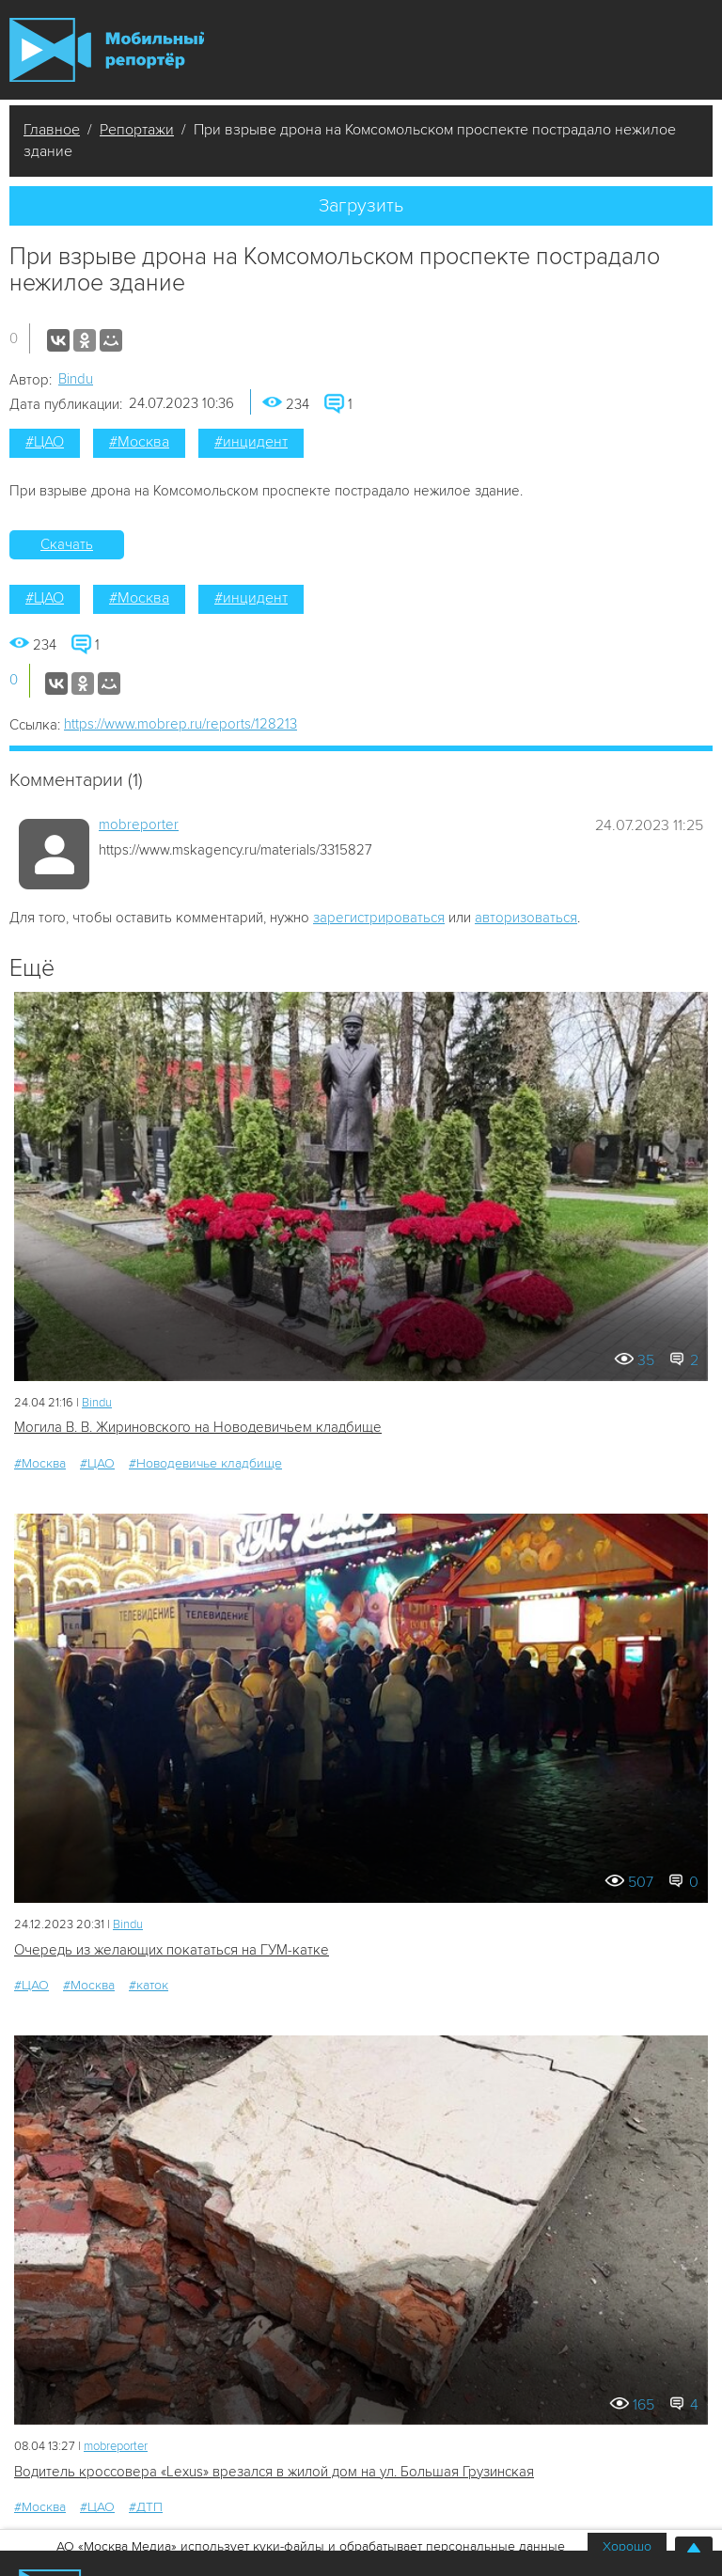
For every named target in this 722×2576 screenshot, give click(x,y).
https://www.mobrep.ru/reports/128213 (180, 723)
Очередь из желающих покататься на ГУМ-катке (171, 1949)
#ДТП (146, 2507)
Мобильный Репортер (106, 50)
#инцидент (251, 441)
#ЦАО (44, 441)
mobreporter (139, 824)
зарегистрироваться (379, 917)
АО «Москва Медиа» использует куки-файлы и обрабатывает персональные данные (310, 2546)
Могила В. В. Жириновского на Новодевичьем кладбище (198, 1427)
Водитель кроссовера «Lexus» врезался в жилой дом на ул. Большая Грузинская (274, 2471)
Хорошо (627, 2546)
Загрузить (361, 206)
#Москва (139, 441)
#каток (148, 1985)
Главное (52, 129)
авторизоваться (526, 917)
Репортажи (137, 129)
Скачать (66, 544)
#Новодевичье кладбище (205, 1463)
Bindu (75, 378)
